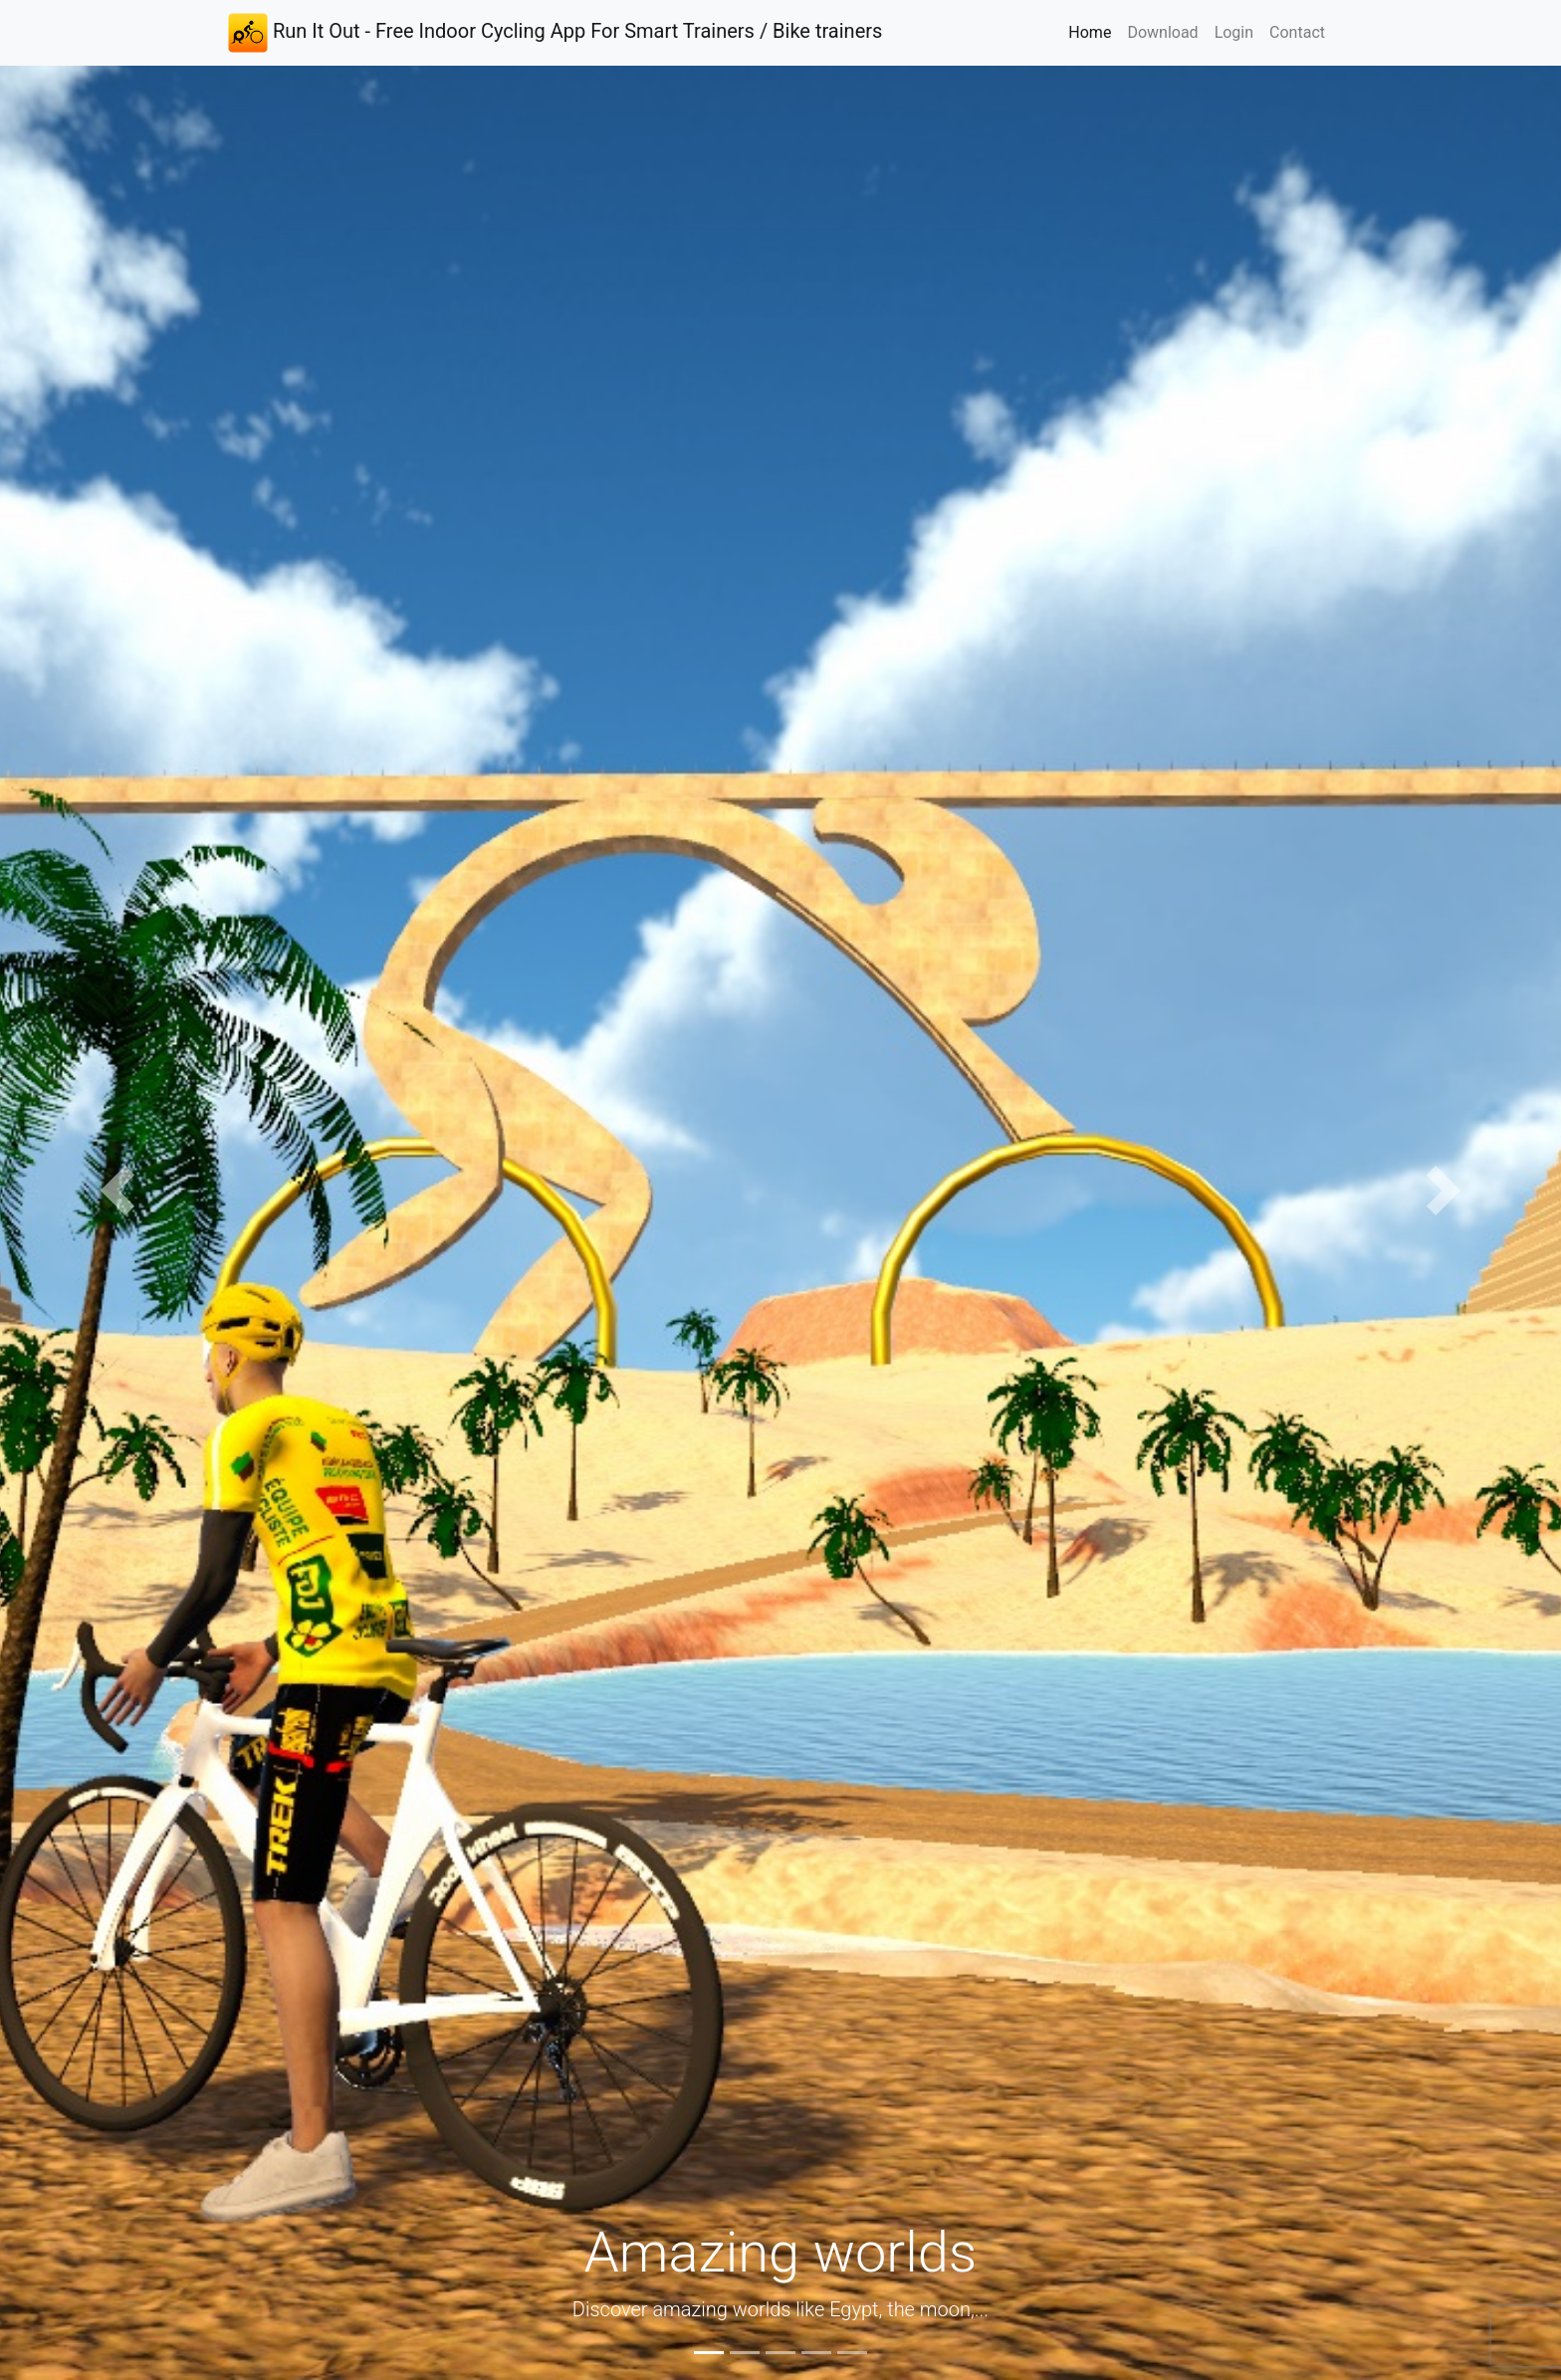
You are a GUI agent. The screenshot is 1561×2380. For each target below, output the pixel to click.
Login (1234, 32)
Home (1093, 31)
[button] (117, 1190)
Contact (1297, 32)
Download (1162, 32)
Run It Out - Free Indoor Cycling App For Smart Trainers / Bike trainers (555, 33)
